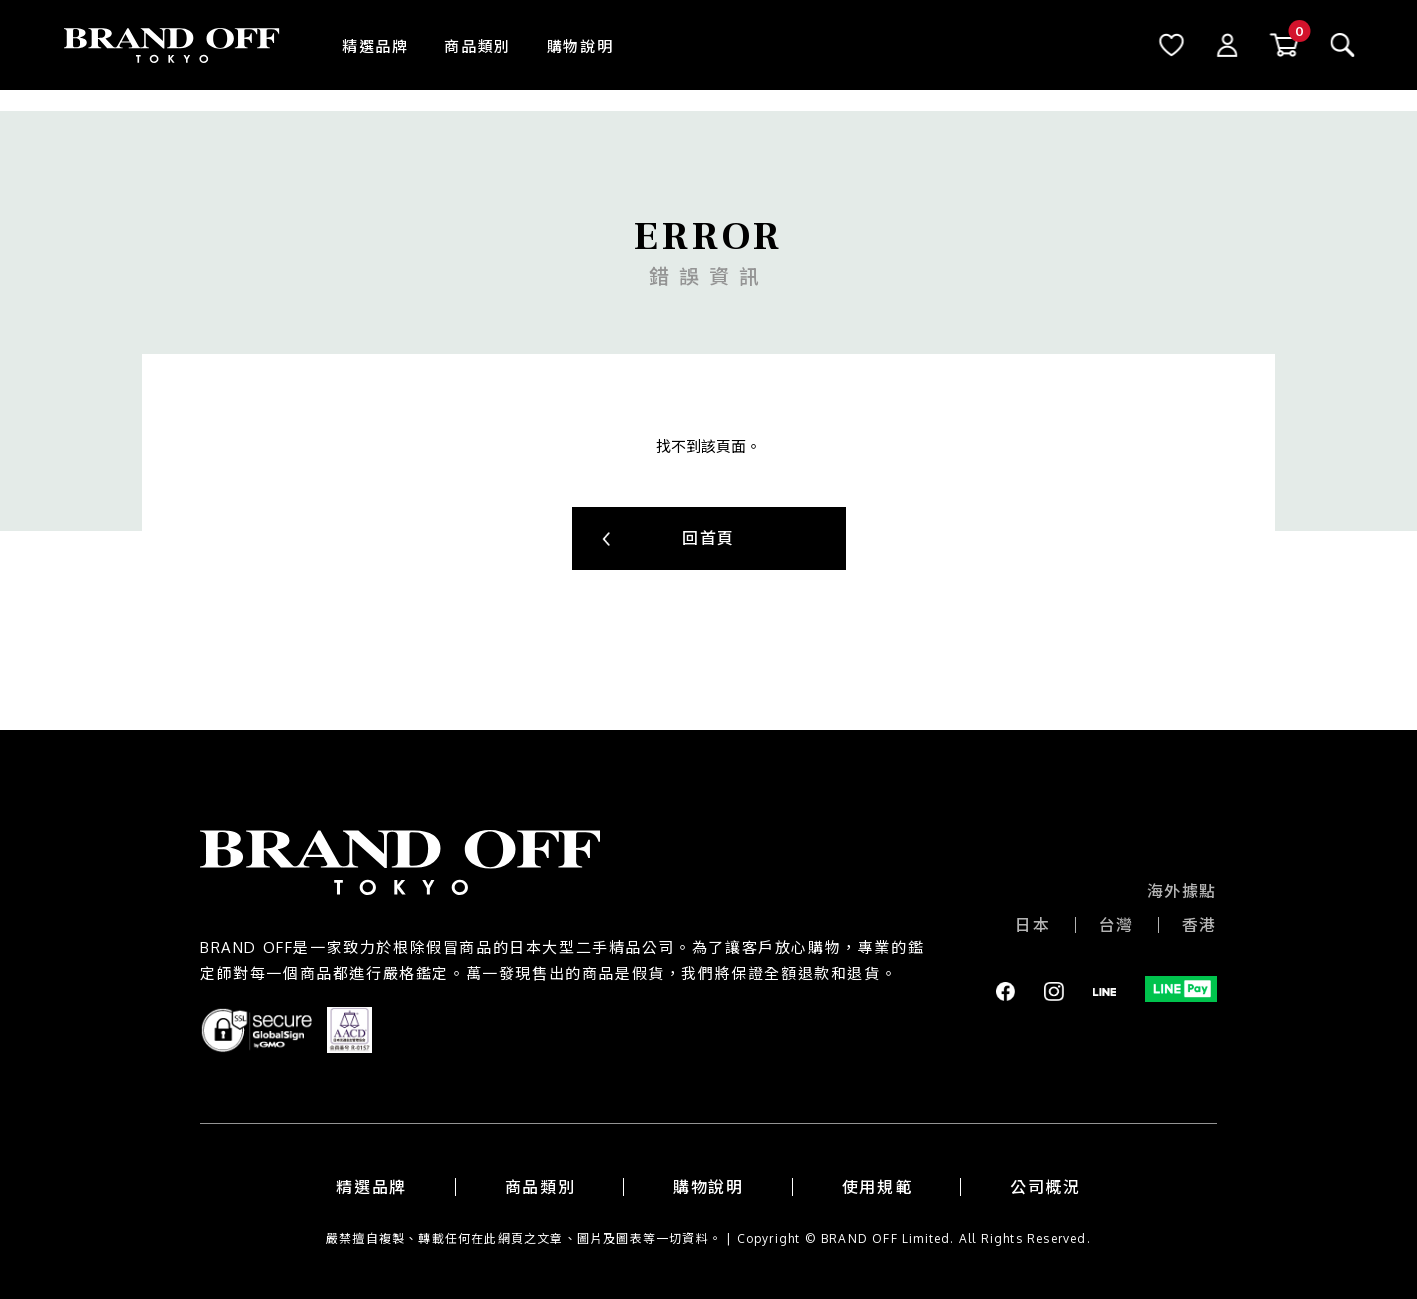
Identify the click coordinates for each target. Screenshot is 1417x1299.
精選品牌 (375, 46)
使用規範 (877, 1187)
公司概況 (1045, 1187)
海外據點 (1182, 891)
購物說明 (580, 46)
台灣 (1116, 925)
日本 (1032, 925)
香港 (1199, 925)
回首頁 (708, 538)
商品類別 (477, 46)
